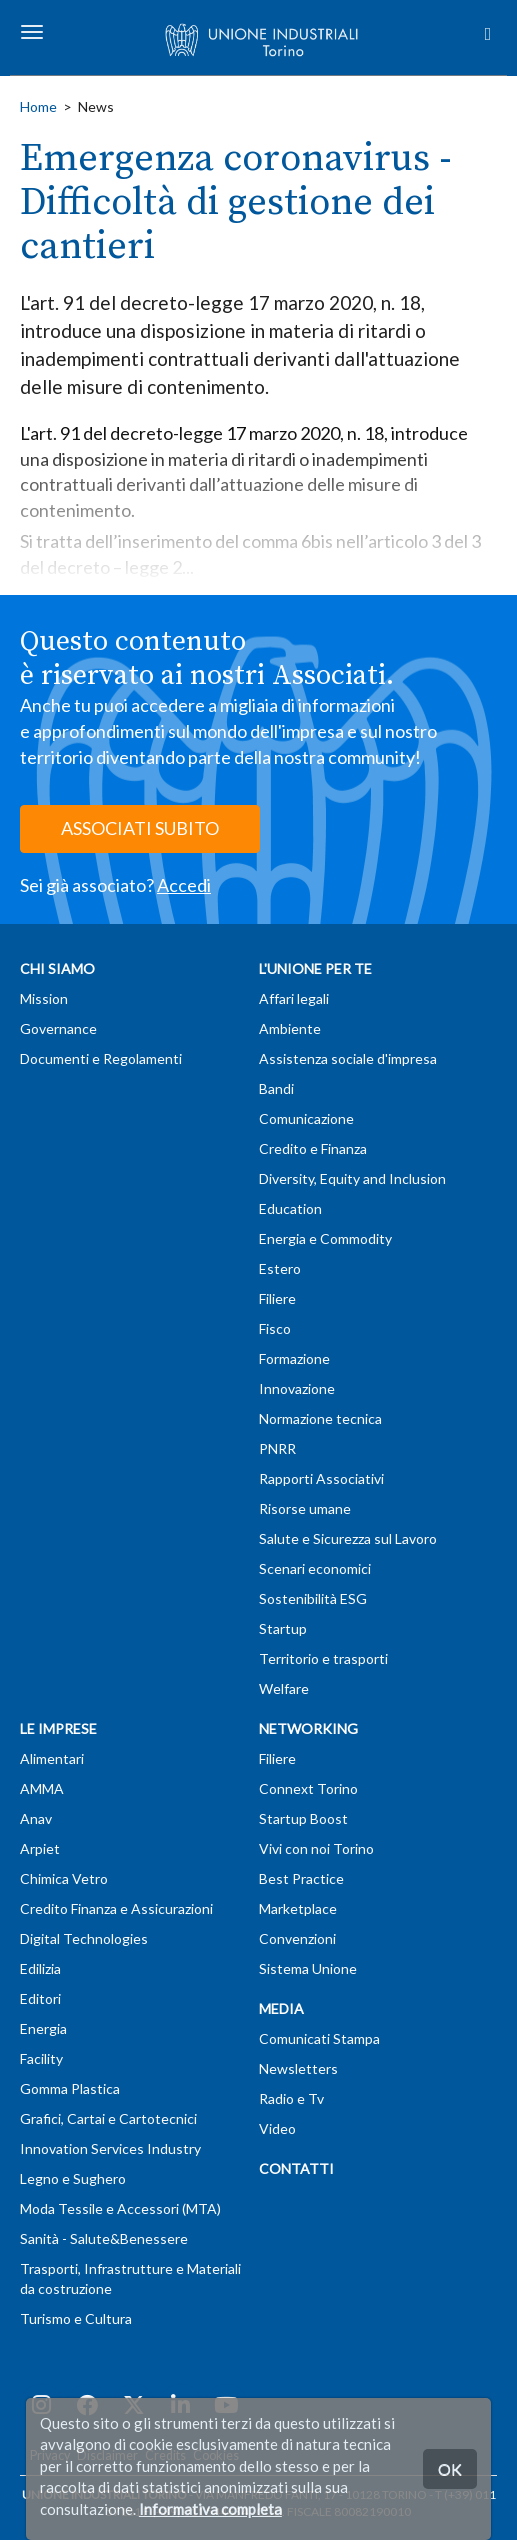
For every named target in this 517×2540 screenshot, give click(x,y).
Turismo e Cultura (76, 2318)
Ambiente (290, 1028)
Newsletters (298, 2068)
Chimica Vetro (64, 1878)
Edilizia (40, 1968)
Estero (280, 1268)
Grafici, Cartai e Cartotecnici (108, 2118)
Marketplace (298, 1908)
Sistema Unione (308, 1968)
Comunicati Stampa (319, 2038)
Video (277, 2128)
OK (450, 2468)
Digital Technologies (84, 1938)
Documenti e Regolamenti (101, 1058)
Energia (43, 2028)
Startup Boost (303, 1818)
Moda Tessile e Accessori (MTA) (120, 2208)
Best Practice (301, 1878)
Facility (41, 2058)
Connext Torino (308, 1788)
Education (290, 1208)
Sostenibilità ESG (313, 1598)
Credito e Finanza (313, 1148)
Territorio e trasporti (323, 1658)
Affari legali (294, 998)
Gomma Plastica (70, 2088)
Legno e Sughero (73, 2178)
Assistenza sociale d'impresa (348, 1058)
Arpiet (40, 1848)
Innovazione (297, 1388)
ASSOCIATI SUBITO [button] (140, 828)
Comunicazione (306, 1118)
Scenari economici (315, 1568)
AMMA (42, 1788)
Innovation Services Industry (110, 2148)
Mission (44, 998)
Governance (58, 1028)
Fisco (275, 1328)
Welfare (284, 1688)
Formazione (294, 1358)
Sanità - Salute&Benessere (104, 2238)
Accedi (184, 885)
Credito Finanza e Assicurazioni (116, 1908)
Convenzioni (297, 1938)
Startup (283, 1628)
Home (38, 106)
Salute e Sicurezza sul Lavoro (348, 1538)
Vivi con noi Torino (316, 1848)
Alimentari (52, 1758)
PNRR (277, 1448)
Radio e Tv (291, 2098)
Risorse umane (305, 1508)
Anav (36, 1818)
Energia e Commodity (325, 1238)
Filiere (277, 1298)
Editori (40, 1998)
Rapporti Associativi (321, 1478)
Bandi (276, 1088)
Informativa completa (210, 2509)
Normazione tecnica (320, 1418)
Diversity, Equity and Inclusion (352, 1178)
